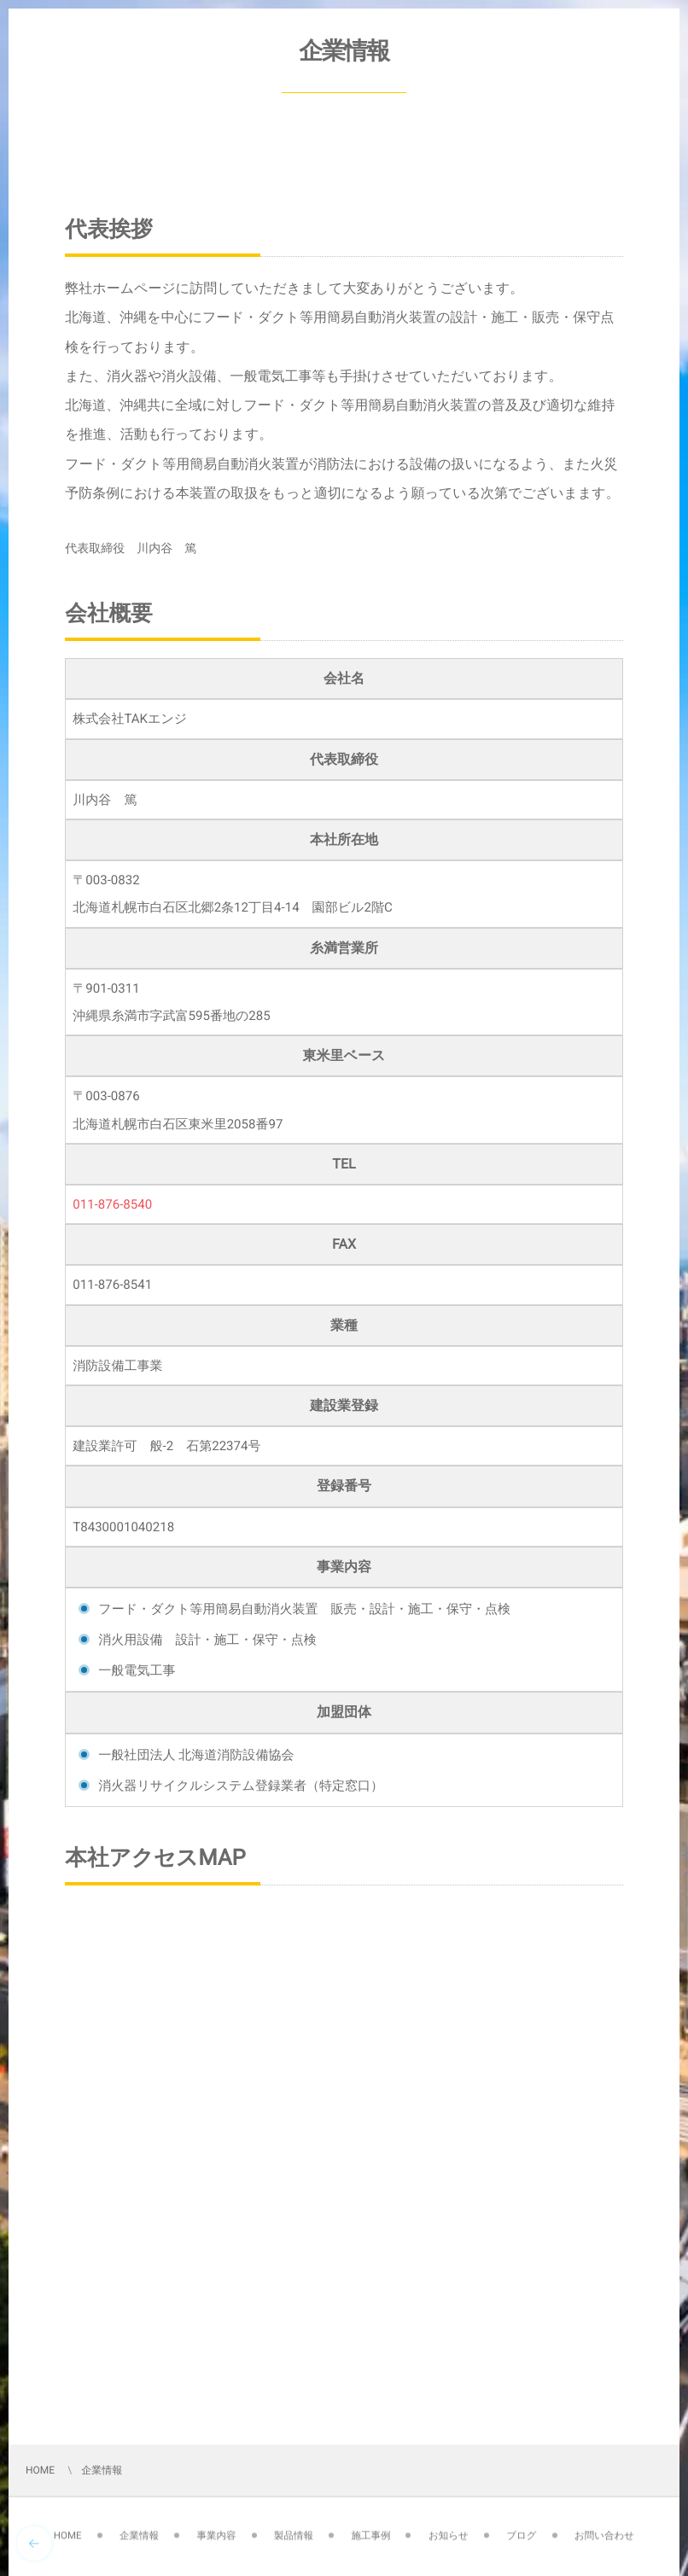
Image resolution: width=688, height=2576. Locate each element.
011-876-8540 (112, 1204)
